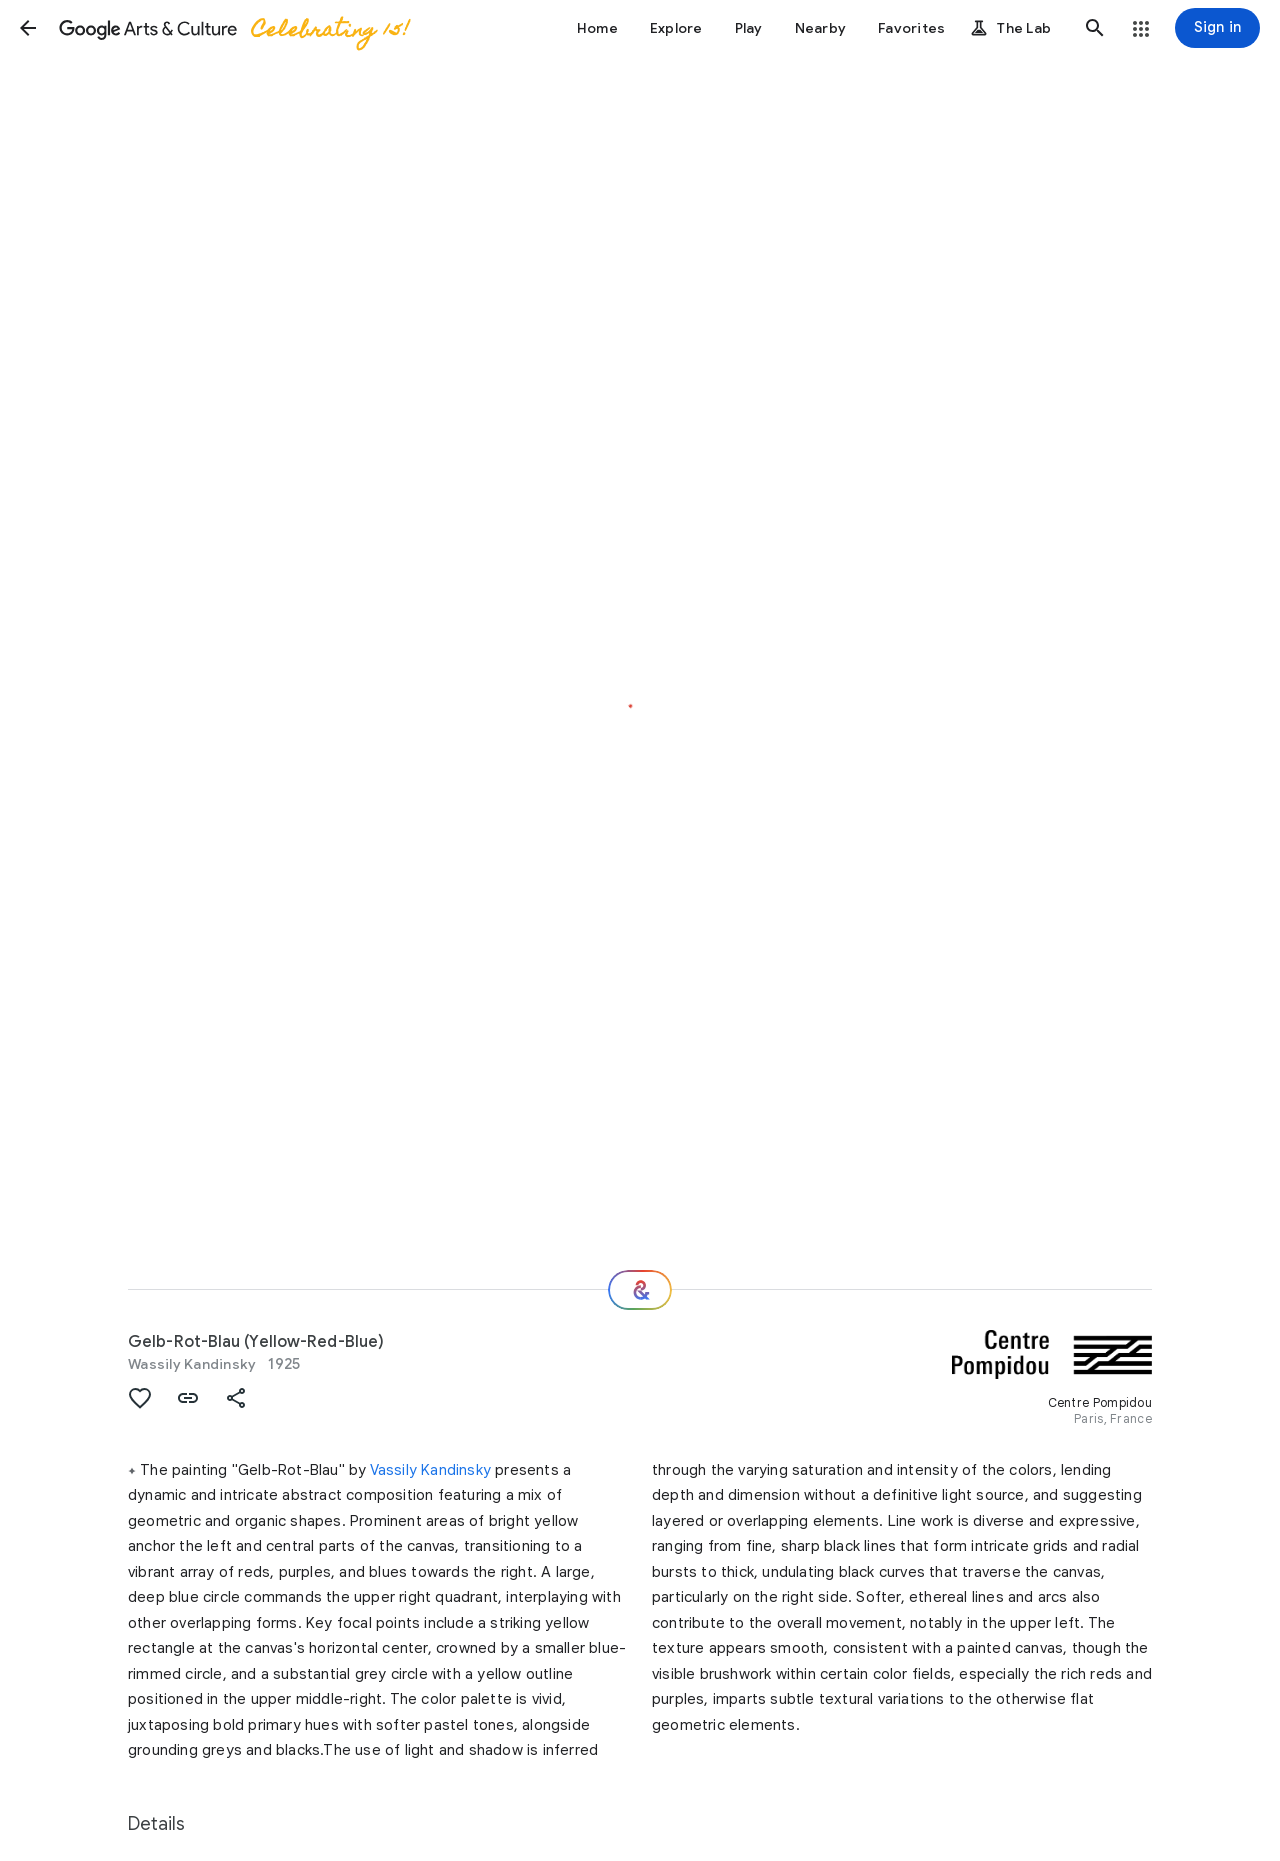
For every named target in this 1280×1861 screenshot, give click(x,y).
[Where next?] (640, 1290)
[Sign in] (1217, 28)
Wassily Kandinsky (192, 1364)
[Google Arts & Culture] (233, 28)
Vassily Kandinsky (430, 1470)
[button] (28, 28)
